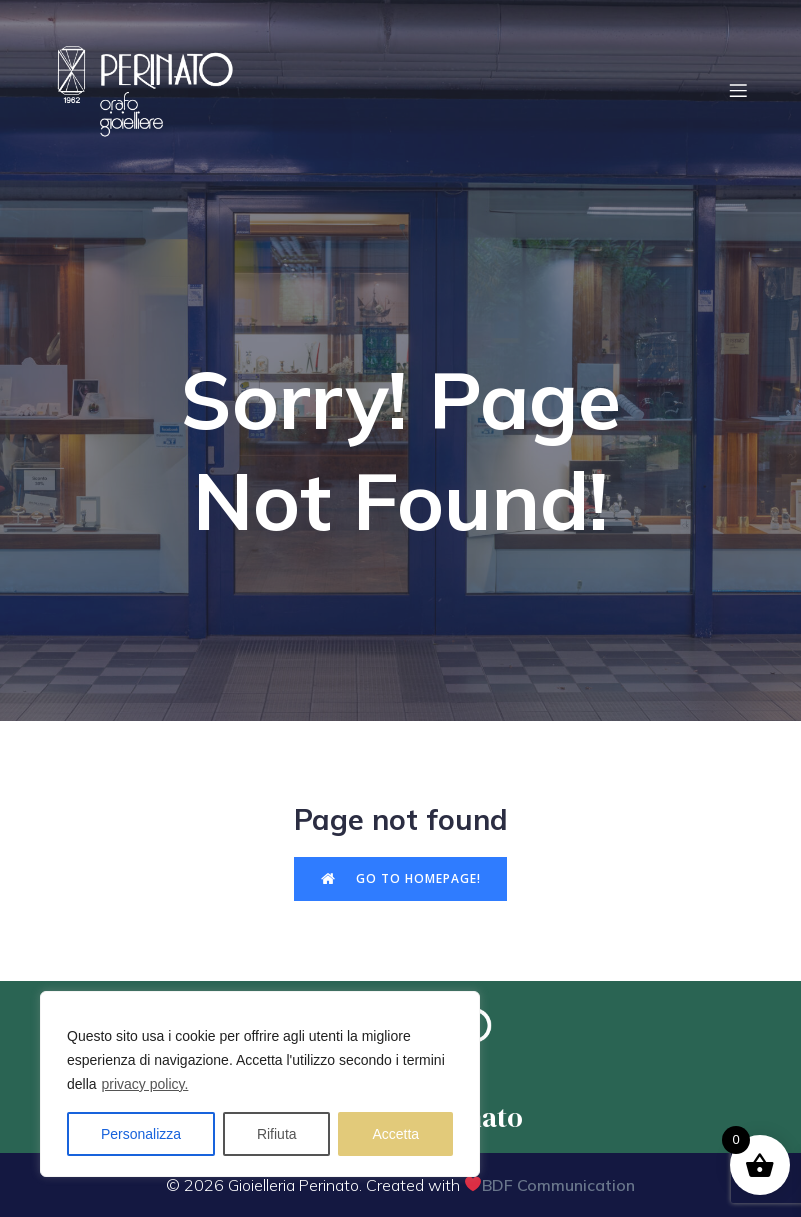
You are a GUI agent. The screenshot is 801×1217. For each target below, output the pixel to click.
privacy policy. (144, 1084)
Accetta (395, 1134)
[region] (260, 1084)
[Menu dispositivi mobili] (739, 90)
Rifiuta (277, 1134)
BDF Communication (558, 1185)
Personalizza (141, 1134)
